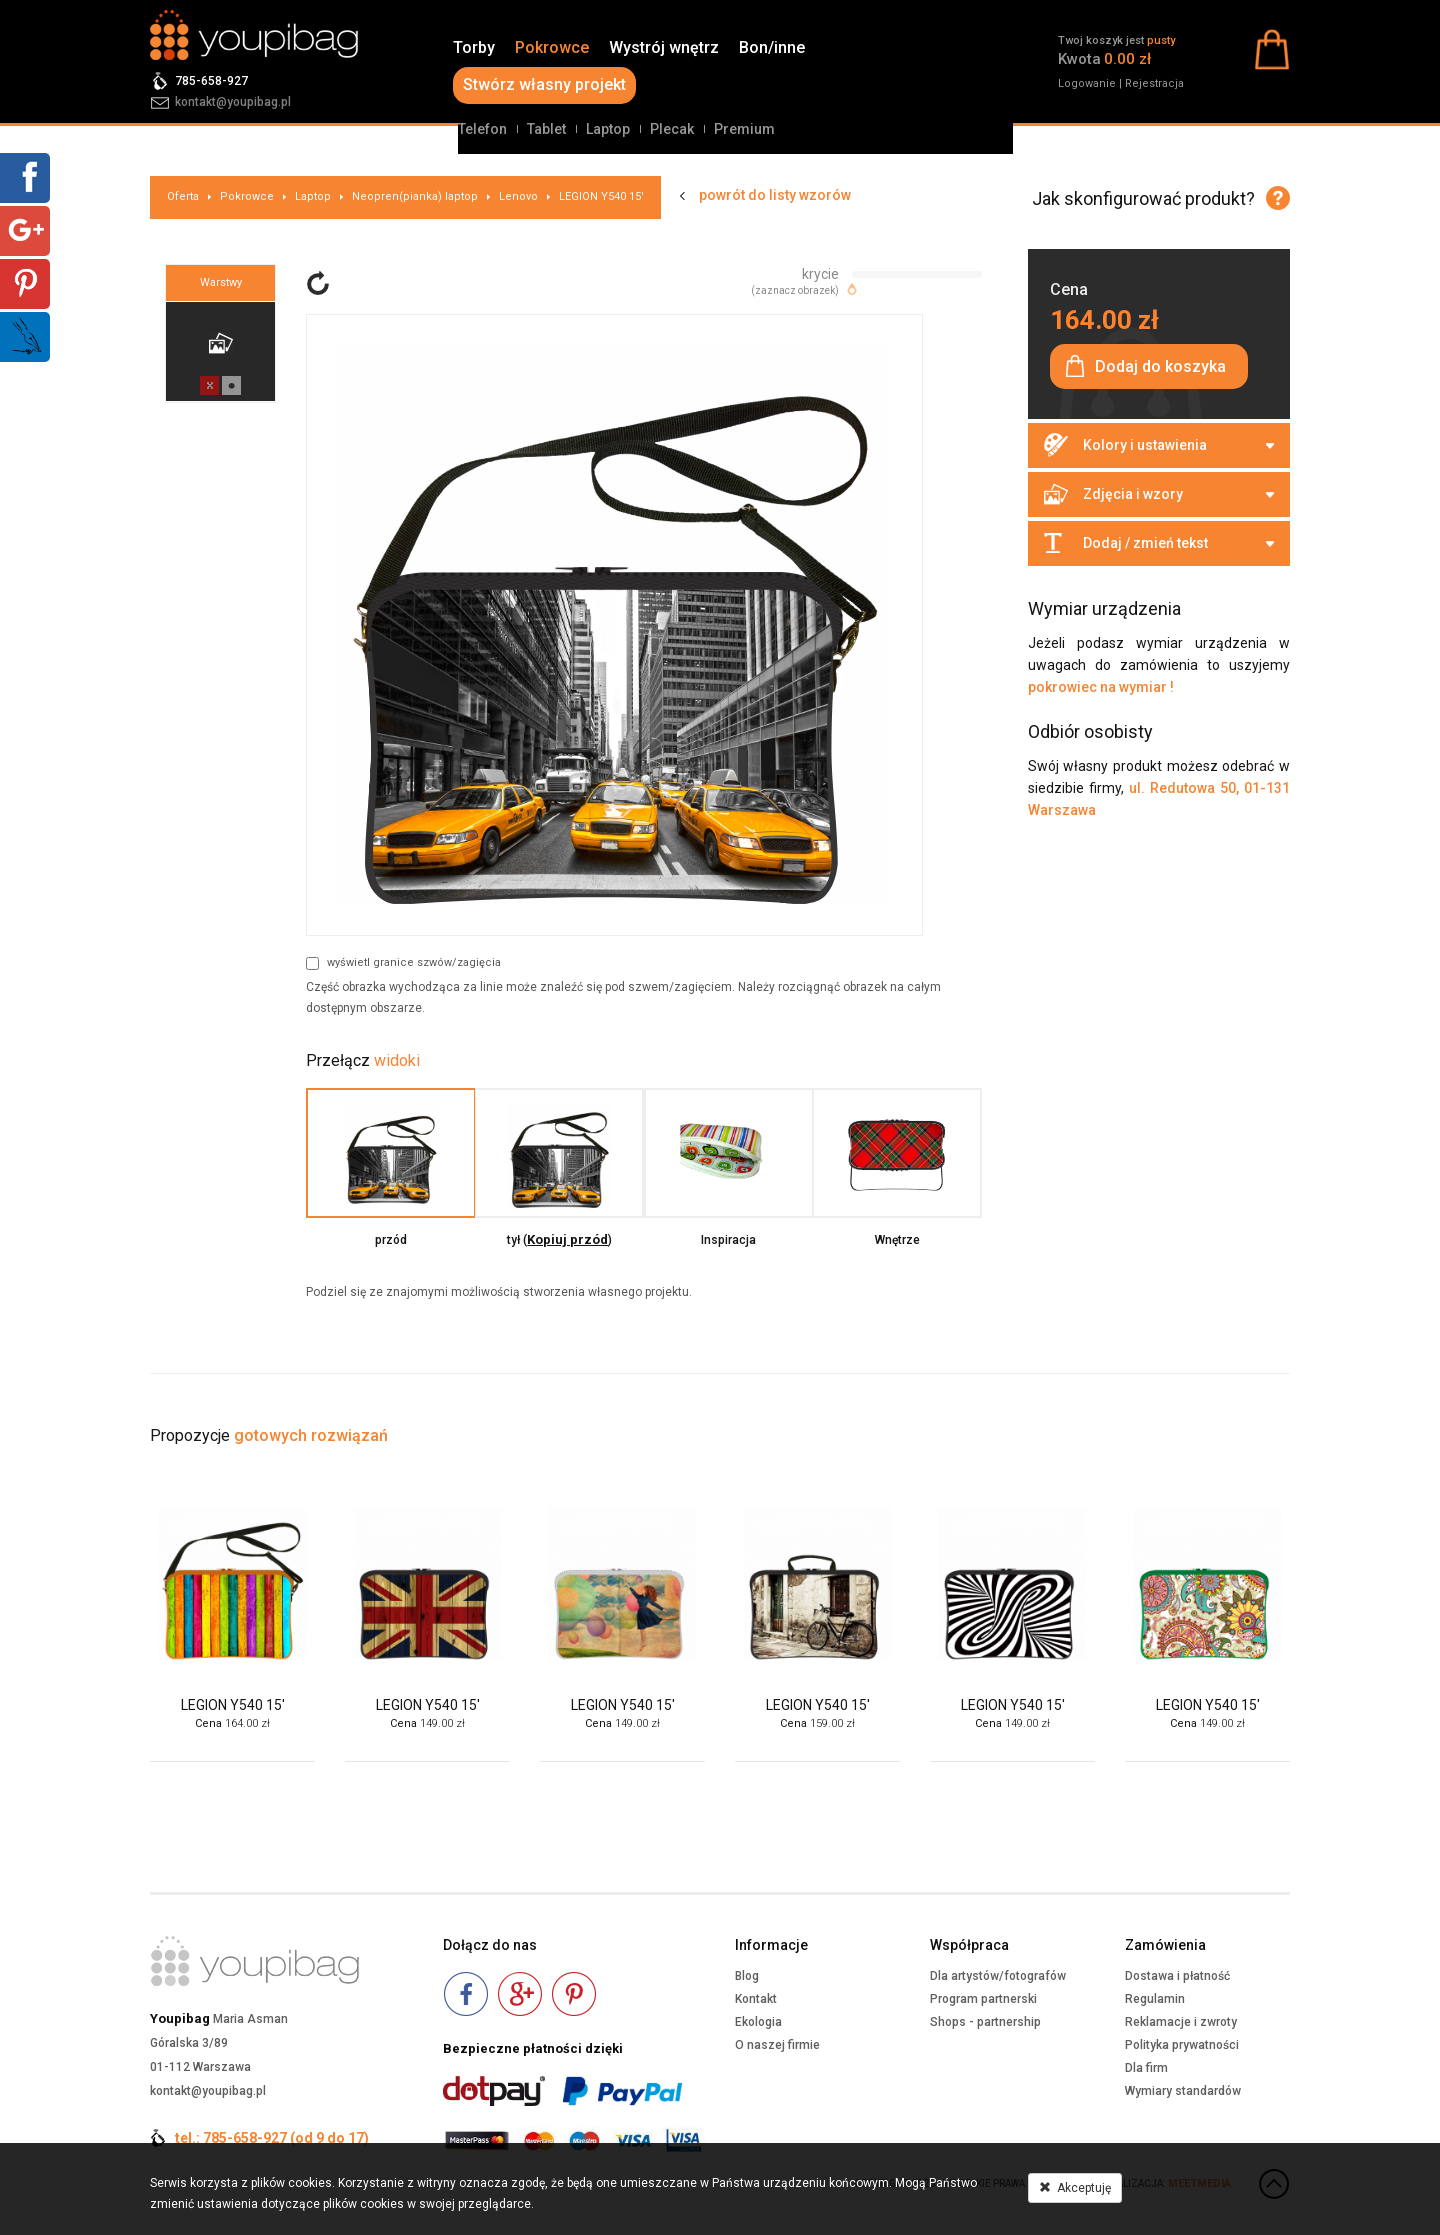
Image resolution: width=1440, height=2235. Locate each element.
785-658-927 (211, 81)
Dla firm (1146, 2068)
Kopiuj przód (567, 1239)
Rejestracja (1154, 83)
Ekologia (758, 2022)
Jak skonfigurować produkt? (1143, 198)
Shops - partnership (985, 2022)
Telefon (482, 129)
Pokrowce (552, 47)
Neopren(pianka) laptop (415, 196)
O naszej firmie (777, 2045)
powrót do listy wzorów (775, 195)
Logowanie (1087, 83)
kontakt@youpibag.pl (233, 102)
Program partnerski (983, 1999)
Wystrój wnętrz (664, 47)
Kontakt (756, 1999)
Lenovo (518, 196)
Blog (747, 1976)
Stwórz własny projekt (544, 84)
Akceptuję (1075, 2188)
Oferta (183, 196)
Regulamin (1155, 1999)
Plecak (672, 129)
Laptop (608, 129)
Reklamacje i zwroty (1181, 2022)
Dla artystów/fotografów (998, 1976)
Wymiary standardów (1183, 2091)
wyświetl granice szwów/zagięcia (403, 963)
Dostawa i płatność (1177, 1976)
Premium (744, 129)
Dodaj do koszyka (1160, 366)
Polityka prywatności (1182, 2045)
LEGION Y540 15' (601, 196)
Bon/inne (772, 47)
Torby (474, 47)
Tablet (546, 129)
